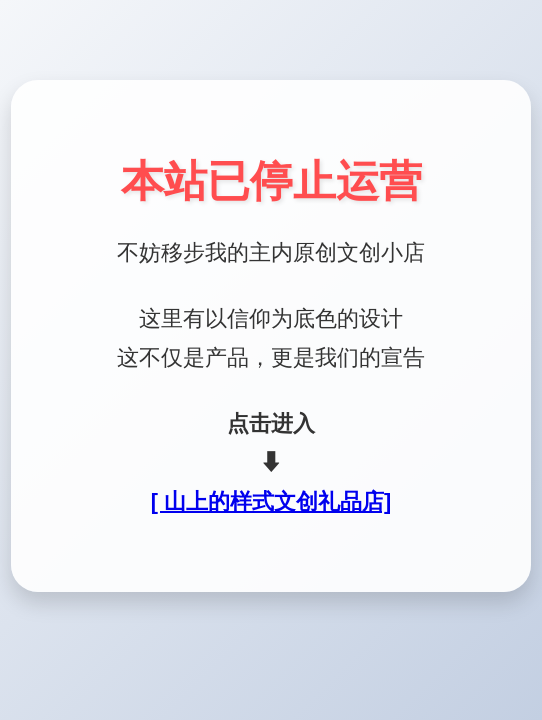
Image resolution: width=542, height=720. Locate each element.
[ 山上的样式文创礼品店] (271, 501)
